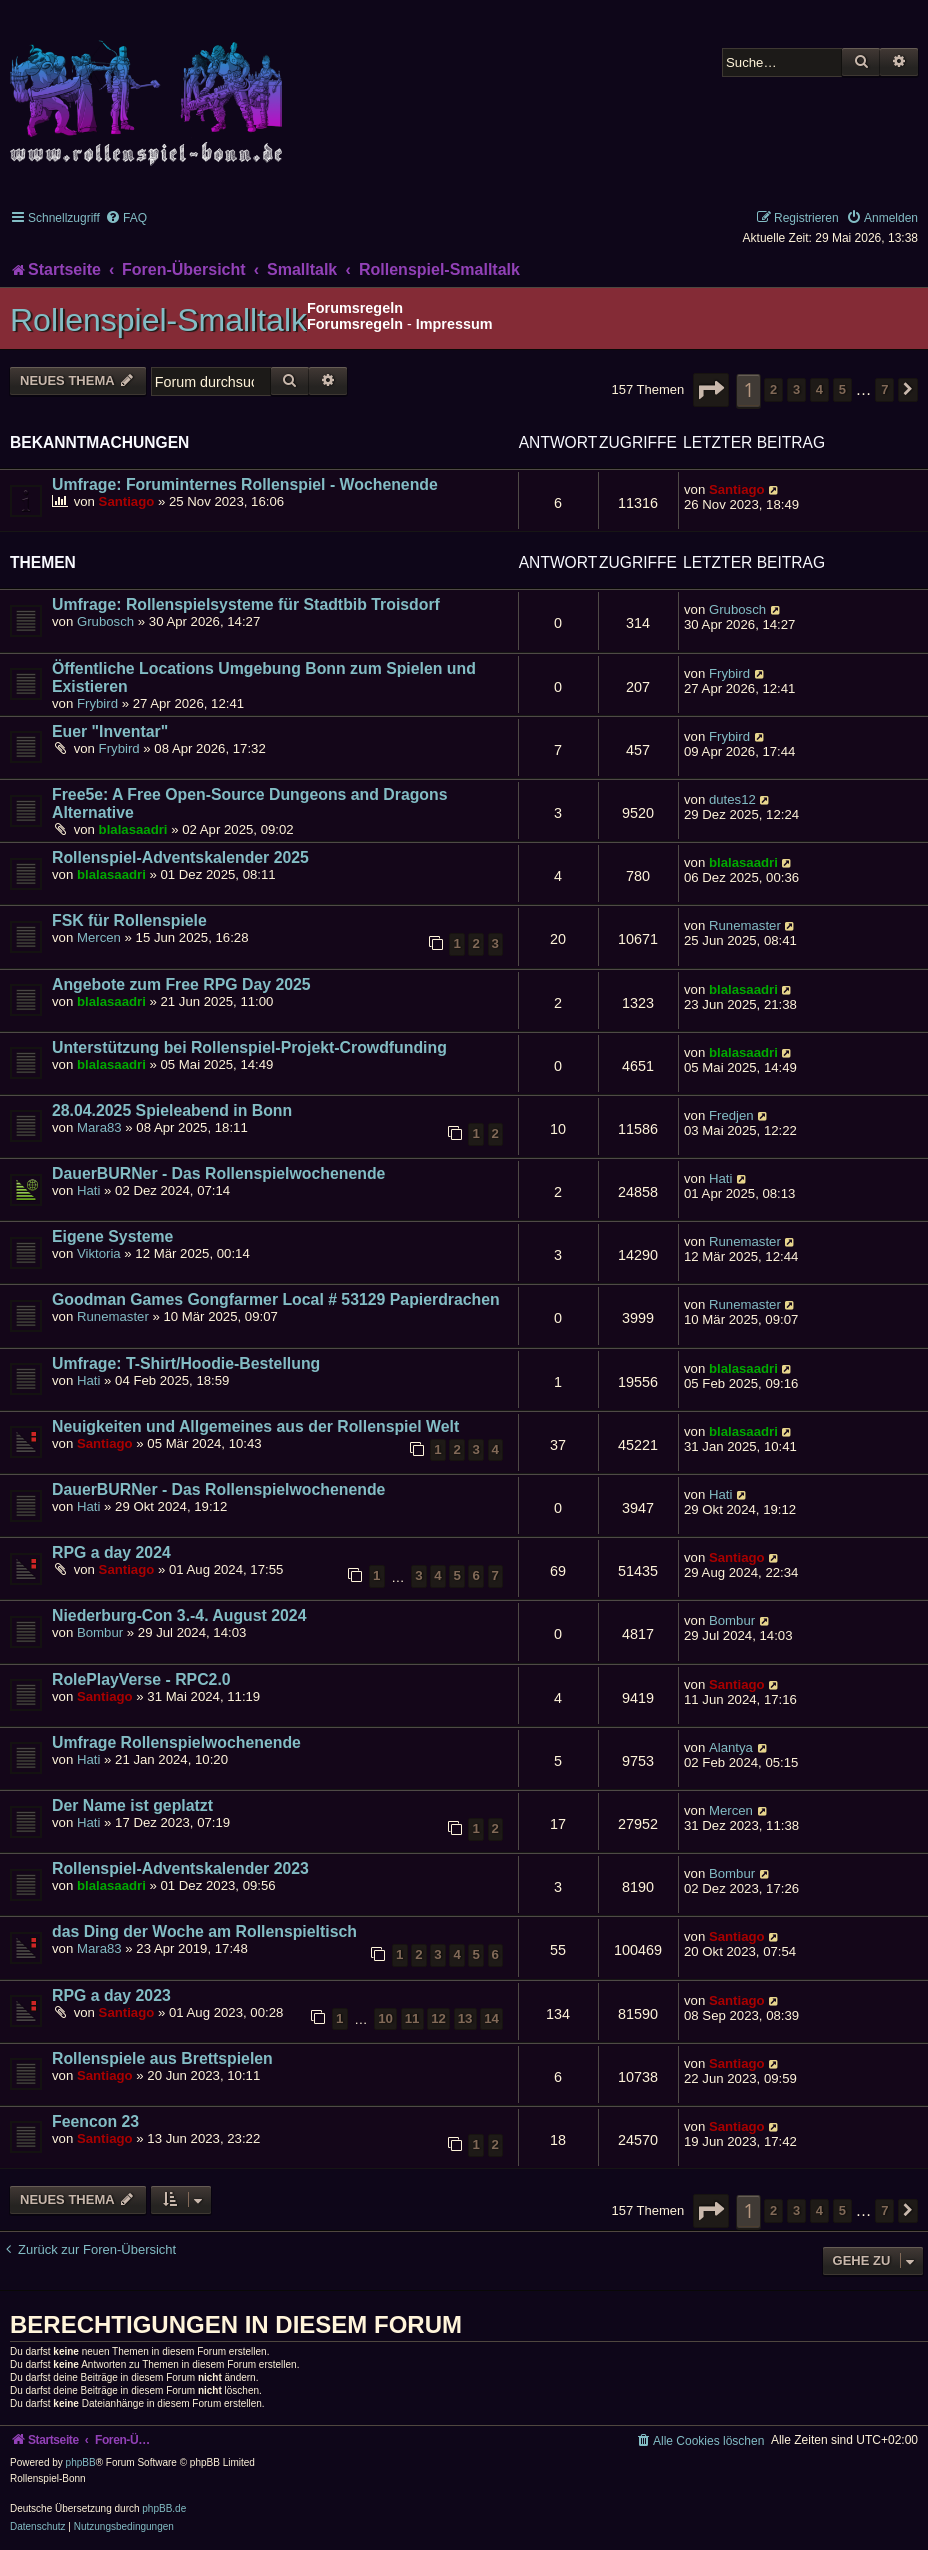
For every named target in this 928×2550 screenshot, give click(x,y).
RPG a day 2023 (111, 1995)
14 (491, 2018)
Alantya (731, 1747)
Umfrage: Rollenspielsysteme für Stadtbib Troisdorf (246, 604)
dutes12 (732, 799)
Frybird (97, 703)
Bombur (100, 1632)
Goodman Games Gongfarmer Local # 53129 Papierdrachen (276, 1299)
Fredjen (731, 1115)
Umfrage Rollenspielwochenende (176, 1742)
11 (412, 2018)
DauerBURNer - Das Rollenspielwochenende (218, 1173)
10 (385, 2018)
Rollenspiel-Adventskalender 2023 (180, 1868)
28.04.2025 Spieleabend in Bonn (172, 1110)
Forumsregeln (355, 324)
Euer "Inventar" (110, 731)
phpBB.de (164, 2508)
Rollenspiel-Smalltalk (158, 320)
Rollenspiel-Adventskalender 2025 (180, 857)
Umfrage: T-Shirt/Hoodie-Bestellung (186, 1363)
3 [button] (796, 389)
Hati (88, 1190)
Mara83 (99, 1127)
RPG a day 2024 (111, 1552)
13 (465, 2018)
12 (438, 2018)
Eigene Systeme (112, 1236)
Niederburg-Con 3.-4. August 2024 (179, 1615)
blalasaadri (133, 829)
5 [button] (842, 389)
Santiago (127, 501)
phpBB (81, 2462)
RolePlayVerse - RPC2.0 (141, 1679)
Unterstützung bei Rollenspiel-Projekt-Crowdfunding (249, 1047)
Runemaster (745, 925)
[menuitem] (126, 218)
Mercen (99, 937)
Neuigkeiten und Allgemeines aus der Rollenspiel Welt (255, 1426)
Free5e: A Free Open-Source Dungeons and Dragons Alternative (250, 803)
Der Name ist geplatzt (132, 1805)
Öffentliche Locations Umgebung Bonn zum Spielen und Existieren (264, 677)
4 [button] (819, 389)
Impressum (454, 324)
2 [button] (773, 389)
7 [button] (884, 389)
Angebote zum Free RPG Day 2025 (181, 984)
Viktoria (99, 1253)
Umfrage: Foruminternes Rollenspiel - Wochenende (245, 484)
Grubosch (105, 621)
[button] (711, 390)
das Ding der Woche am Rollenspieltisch (204, 1931)
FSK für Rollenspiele (129, 920)
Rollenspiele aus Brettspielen (162, 2058)
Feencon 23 (95, 2121)
